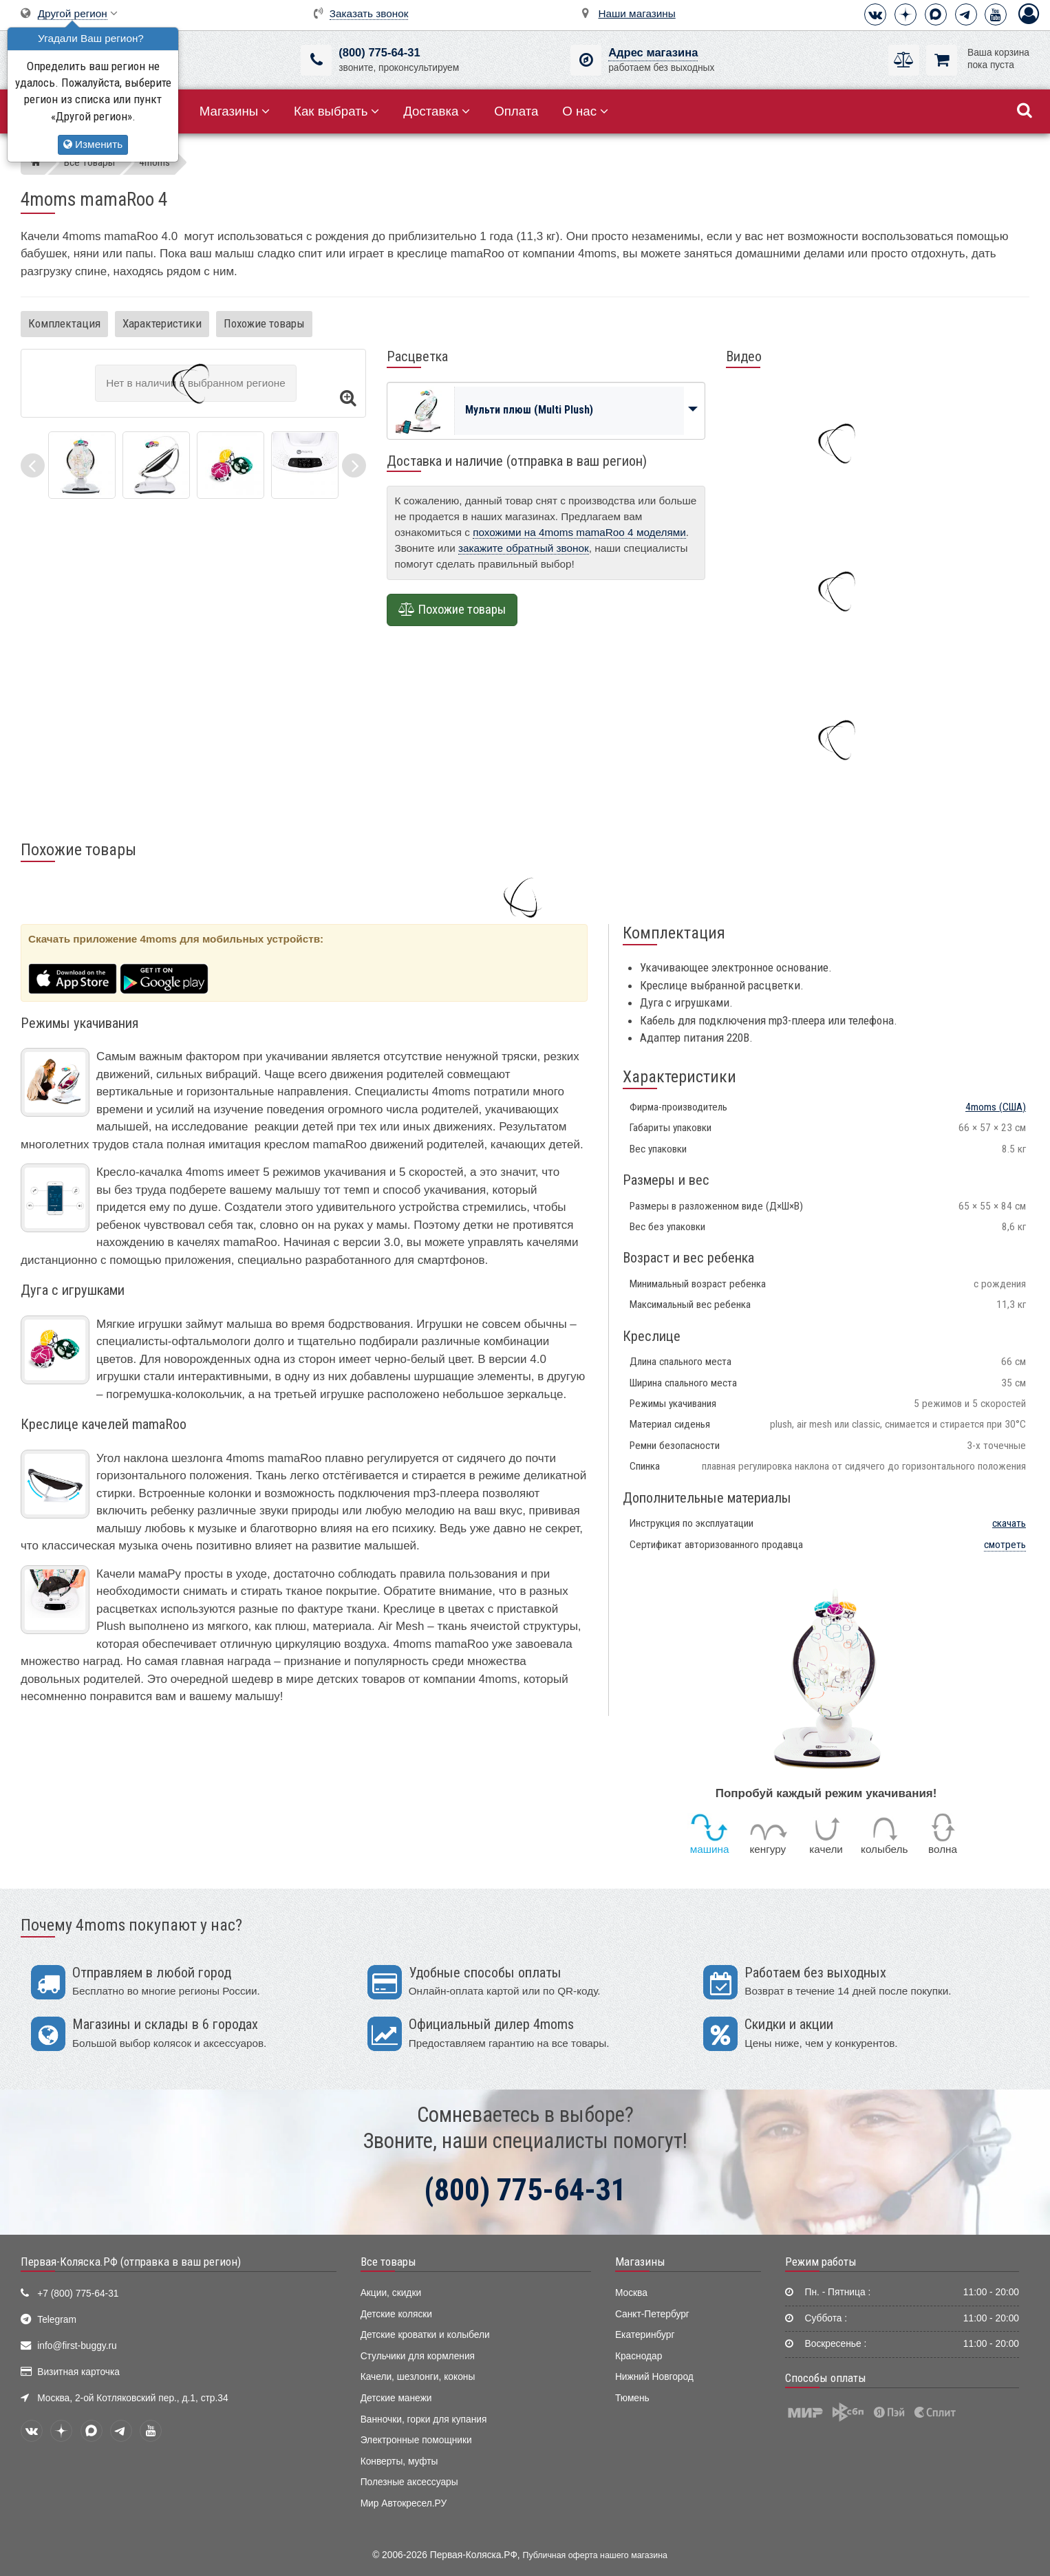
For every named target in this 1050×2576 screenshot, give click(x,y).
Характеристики (162, 323)
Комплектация (64, 323)
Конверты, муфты (399, 2461)
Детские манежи (396, 2398)
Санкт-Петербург (652, 2314)
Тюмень (632, 2398)
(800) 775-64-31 (379, 52)
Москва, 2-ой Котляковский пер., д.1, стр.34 (132, 2398)
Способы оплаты (825, 2378)
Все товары (388, 2261)
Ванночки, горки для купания (424, 2419)
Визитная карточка (78, 2372)
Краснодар (639, 2356)
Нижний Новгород (654, 2377)
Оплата (516, 111)
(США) (995, 1107)
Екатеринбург (645, 2335)
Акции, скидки (391, 2293)
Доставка (436, 111)
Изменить (92, 144)
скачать (1009, 1523)
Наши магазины (637, 13)
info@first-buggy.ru (76, 2346)
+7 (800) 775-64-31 (77, 2293)
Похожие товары (264, 323)
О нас (585, 111)
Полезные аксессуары (409, 2482)
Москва (631, 2293)
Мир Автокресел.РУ (404, 2503)
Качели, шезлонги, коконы (418, 2377)
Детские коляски (396, 2314)
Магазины (235, 111)
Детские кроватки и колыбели (425, 2335)
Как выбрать (336, 111)
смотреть (1005, 1544)
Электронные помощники (416, 2440)
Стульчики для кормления (418, 2356)
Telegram (56, 2320)
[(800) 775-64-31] (316, 60)
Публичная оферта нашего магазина (595, 2555)
